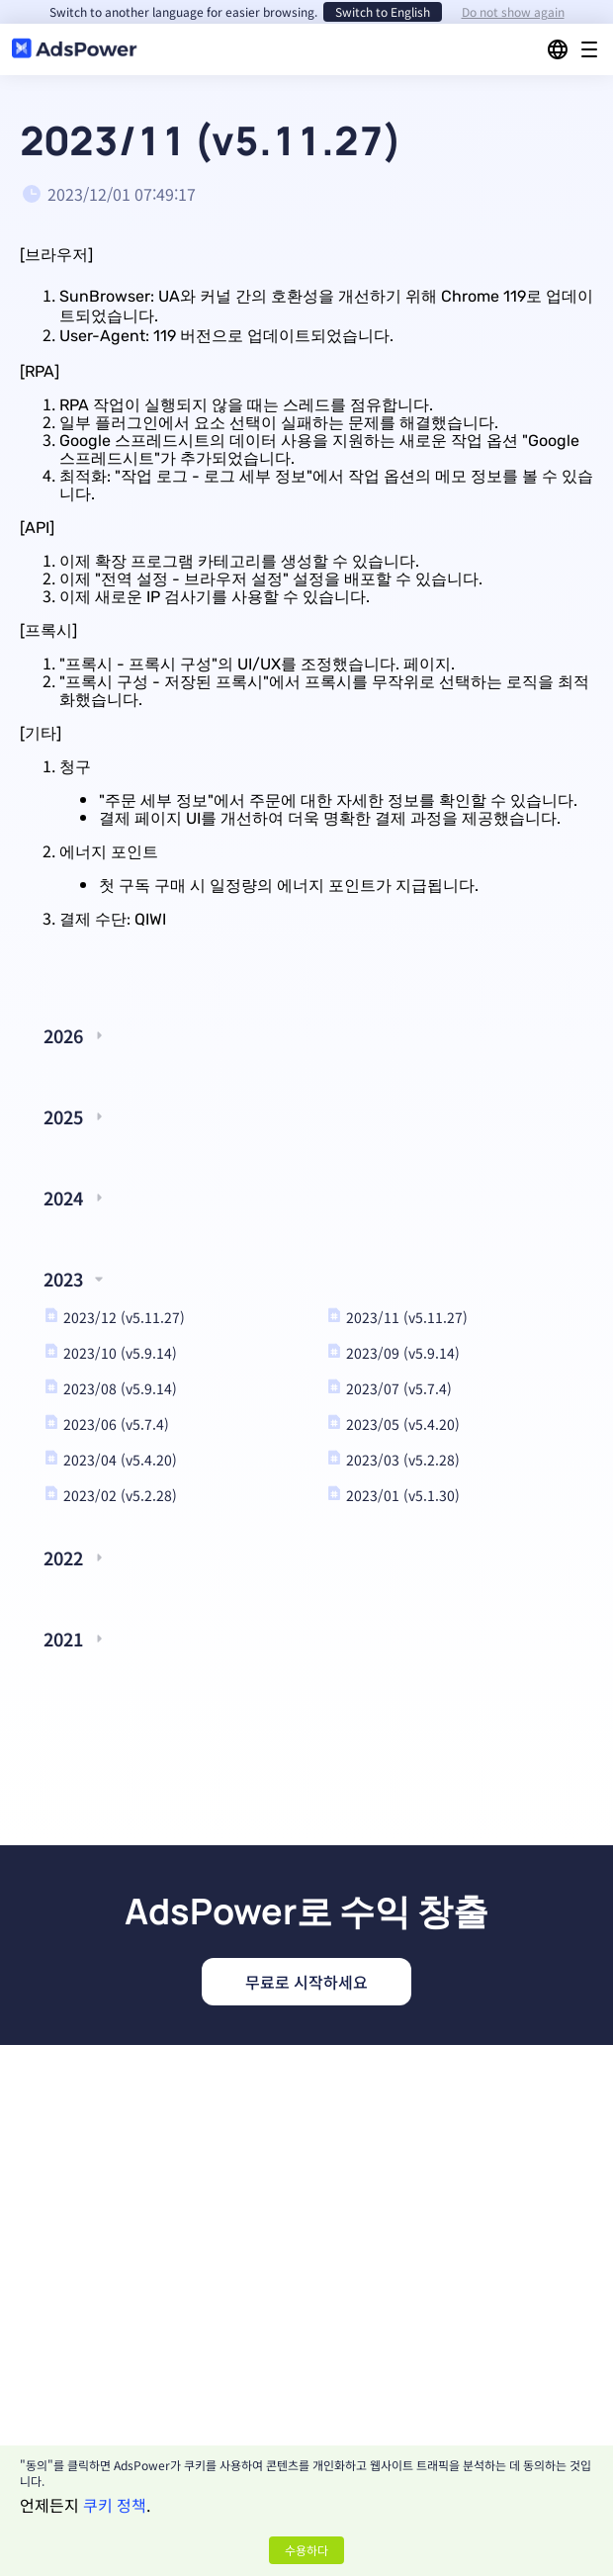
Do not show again (513, 12)
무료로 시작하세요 (306, 1982)
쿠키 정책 (114, 2505)
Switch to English (382, 11)
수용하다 (306, 2549)
